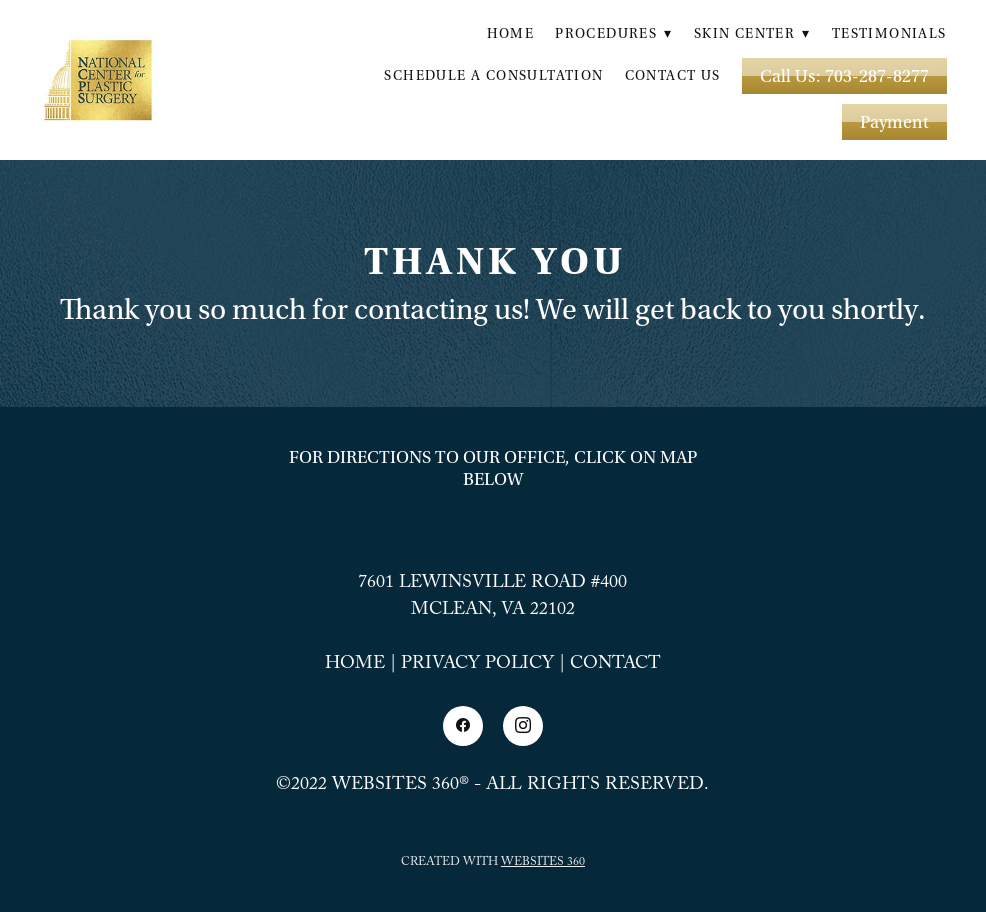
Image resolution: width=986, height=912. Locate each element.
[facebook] (463, 726)
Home (511, 34)
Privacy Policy (477, 665)
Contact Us (673, 76)
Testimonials (889, 34)
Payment (894, 122)
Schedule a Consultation (493, 76)
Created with (493, 863)
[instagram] (523, 726)
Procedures (614, 34)
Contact (615, 665)
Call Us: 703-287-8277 (844, 76)
